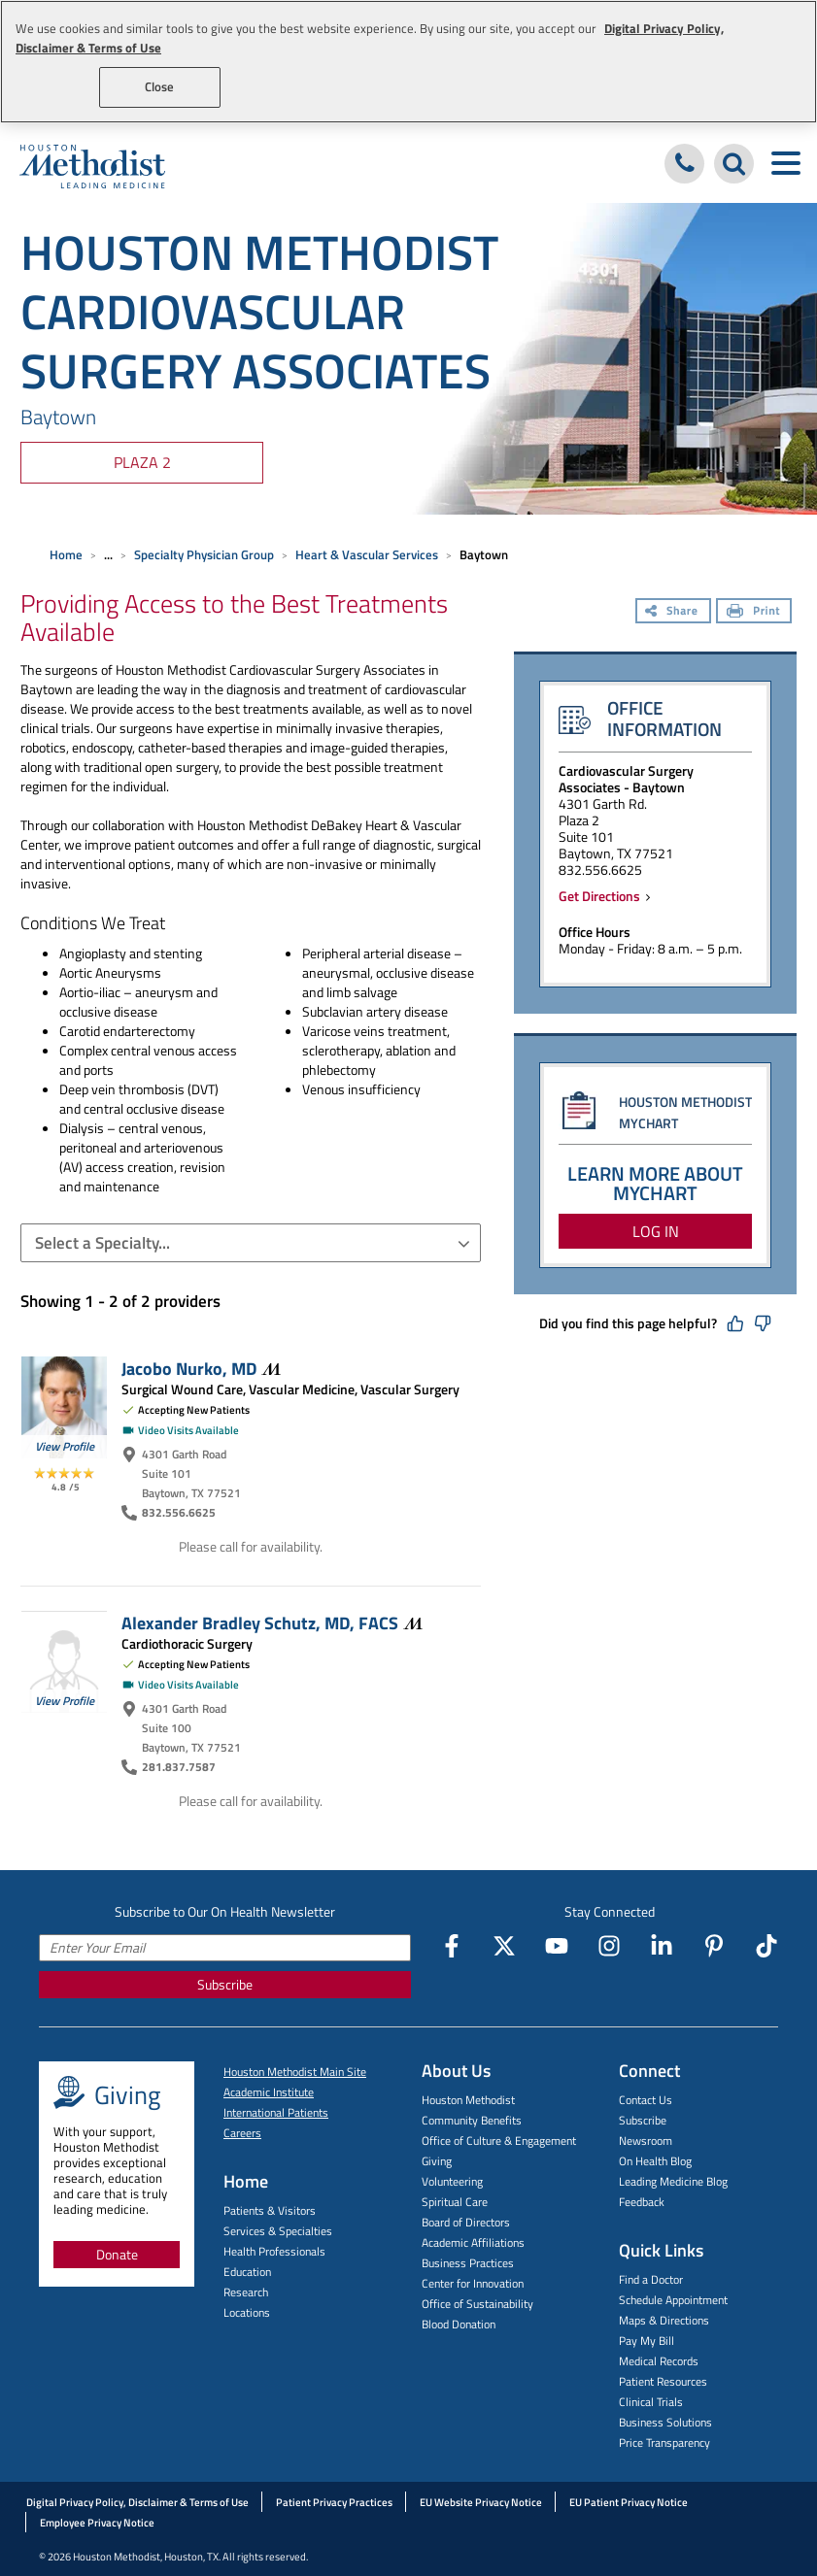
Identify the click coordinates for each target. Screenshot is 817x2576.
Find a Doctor (651, 2279)
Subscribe (225, 1984)
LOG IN (655, 1231)
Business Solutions (665, 2422)
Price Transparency (664, 2442)
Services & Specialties (277, 2231)
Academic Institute (268, 2092)
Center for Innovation (473, 2283)
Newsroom (645, 2140)
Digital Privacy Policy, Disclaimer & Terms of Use (137, 2502)
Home (66, 554)
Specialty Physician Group (204, 554)
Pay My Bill (646, 2340)
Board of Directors (466, 2222)
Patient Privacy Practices (334, 2502)
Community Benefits (472, 2120)
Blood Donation (458, 2324)
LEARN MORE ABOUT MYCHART (655, 1183)
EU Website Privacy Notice (481, 2502)
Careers (242, 2133)
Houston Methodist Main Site (294, 2071)
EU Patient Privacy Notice (628, 2502)
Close (160, 86)
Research (245, 2292)
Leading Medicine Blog (673, 2181)
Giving (437, 2161)
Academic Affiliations (473, 2242)
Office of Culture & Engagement (499, 2140)
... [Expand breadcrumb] (108, 554)
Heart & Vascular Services (366, 554)
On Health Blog (655, 2161)
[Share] (673, 612)
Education (247, 2271)
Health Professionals (274, 2251)
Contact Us (645, 2100)
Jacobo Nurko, (201, 1368)
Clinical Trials (651, 2401)
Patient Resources (663, 2381)
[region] (408, 61)
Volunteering (452, 2181)
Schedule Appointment (673, 2300)
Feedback (641, 2201)
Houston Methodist (468, 2100)
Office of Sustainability (477, 2303)
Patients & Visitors (269, 2210)
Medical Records (658, 2361)
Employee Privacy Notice (97, 2522)
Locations (246, 2312)
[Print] (754, 612)
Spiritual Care (455, 2201)
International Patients (275, 2112)
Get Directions (602, 896)
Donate (117, 2254)
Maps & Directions (664, 2320)
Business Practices (468, 2263)
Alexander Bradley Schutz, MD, (272, 1622)
